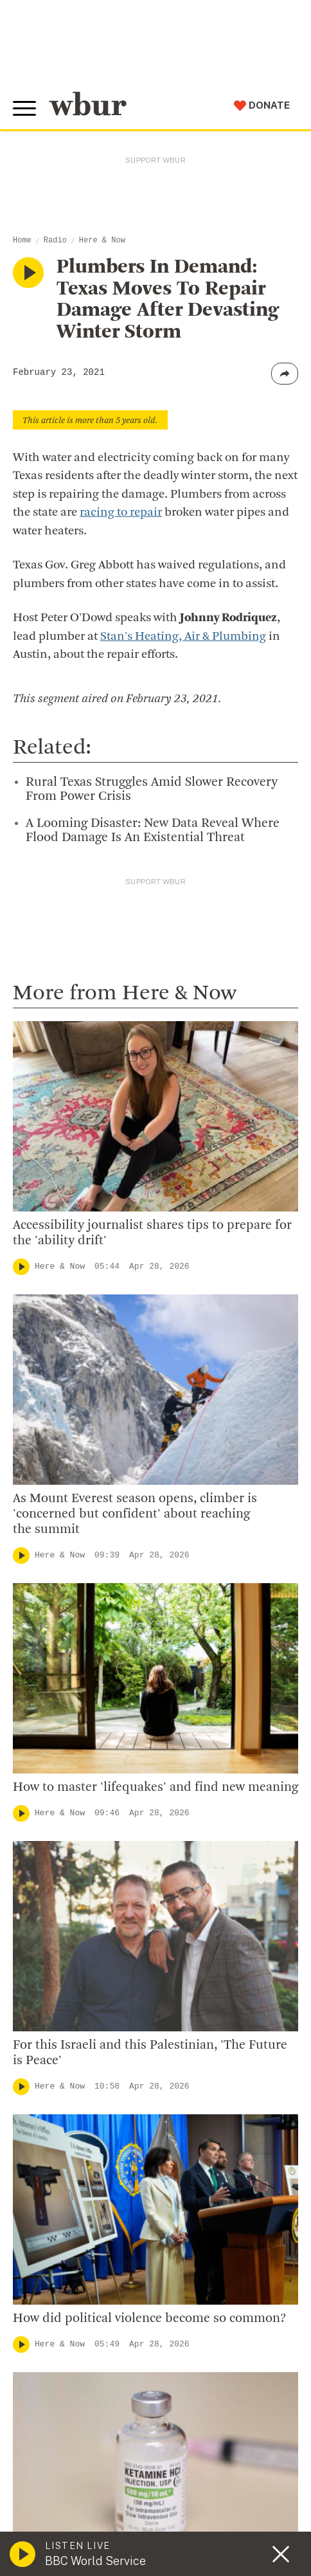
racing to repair (121, 513)
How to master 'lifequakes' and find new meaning (155, 1787)
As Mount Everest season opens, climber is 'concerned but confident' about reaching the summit (135, 1514)
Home (22, 240)
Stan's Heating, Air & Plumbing (183, 637)
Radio (55, 240)
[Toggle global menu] (24, 108)
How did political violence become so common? (149, 2318)
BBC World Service (95, 2561)
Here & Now (102, 240)
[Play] (21, 1266)
